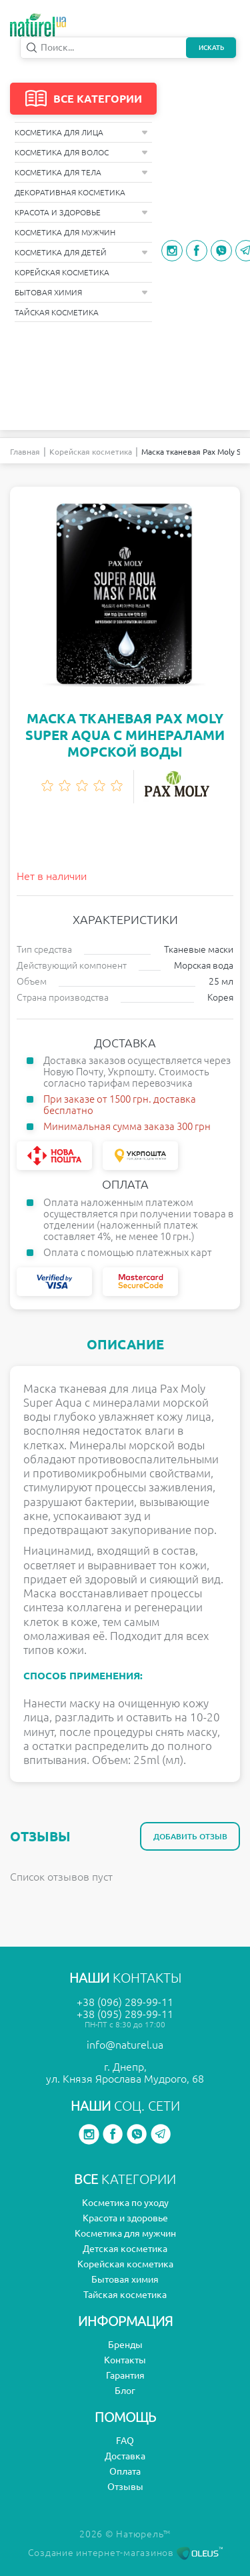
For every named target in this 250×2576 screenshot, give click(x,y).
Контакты (125, 2360)
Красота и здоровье (81, 212)
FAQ (125, 2440)
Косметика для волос (81, 152)
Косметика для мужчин (65, 232)
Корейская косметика (62, 272)
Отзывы (125, 2486)
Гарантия (125, 2375)
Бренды (125, 2344)
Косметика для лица (81, 132)
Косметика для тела (81, 172)
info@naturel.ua (125, 2045)
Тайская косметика (57, 312)
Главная (25, 451)
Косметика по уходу (125, 2202)
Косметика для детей (81, 252)
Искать (211, 47)
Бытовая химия (81, 292)
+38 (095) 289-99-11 (125, 2014)
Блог (125, 2390)
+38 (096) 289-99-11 (125, 2002)
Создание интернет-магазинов (125, 2552)
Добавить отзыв (190, 1836)
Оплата (125, 2471)
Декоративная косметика (70, 192)
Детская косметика (125, 2248)
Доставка (125, 2456)
